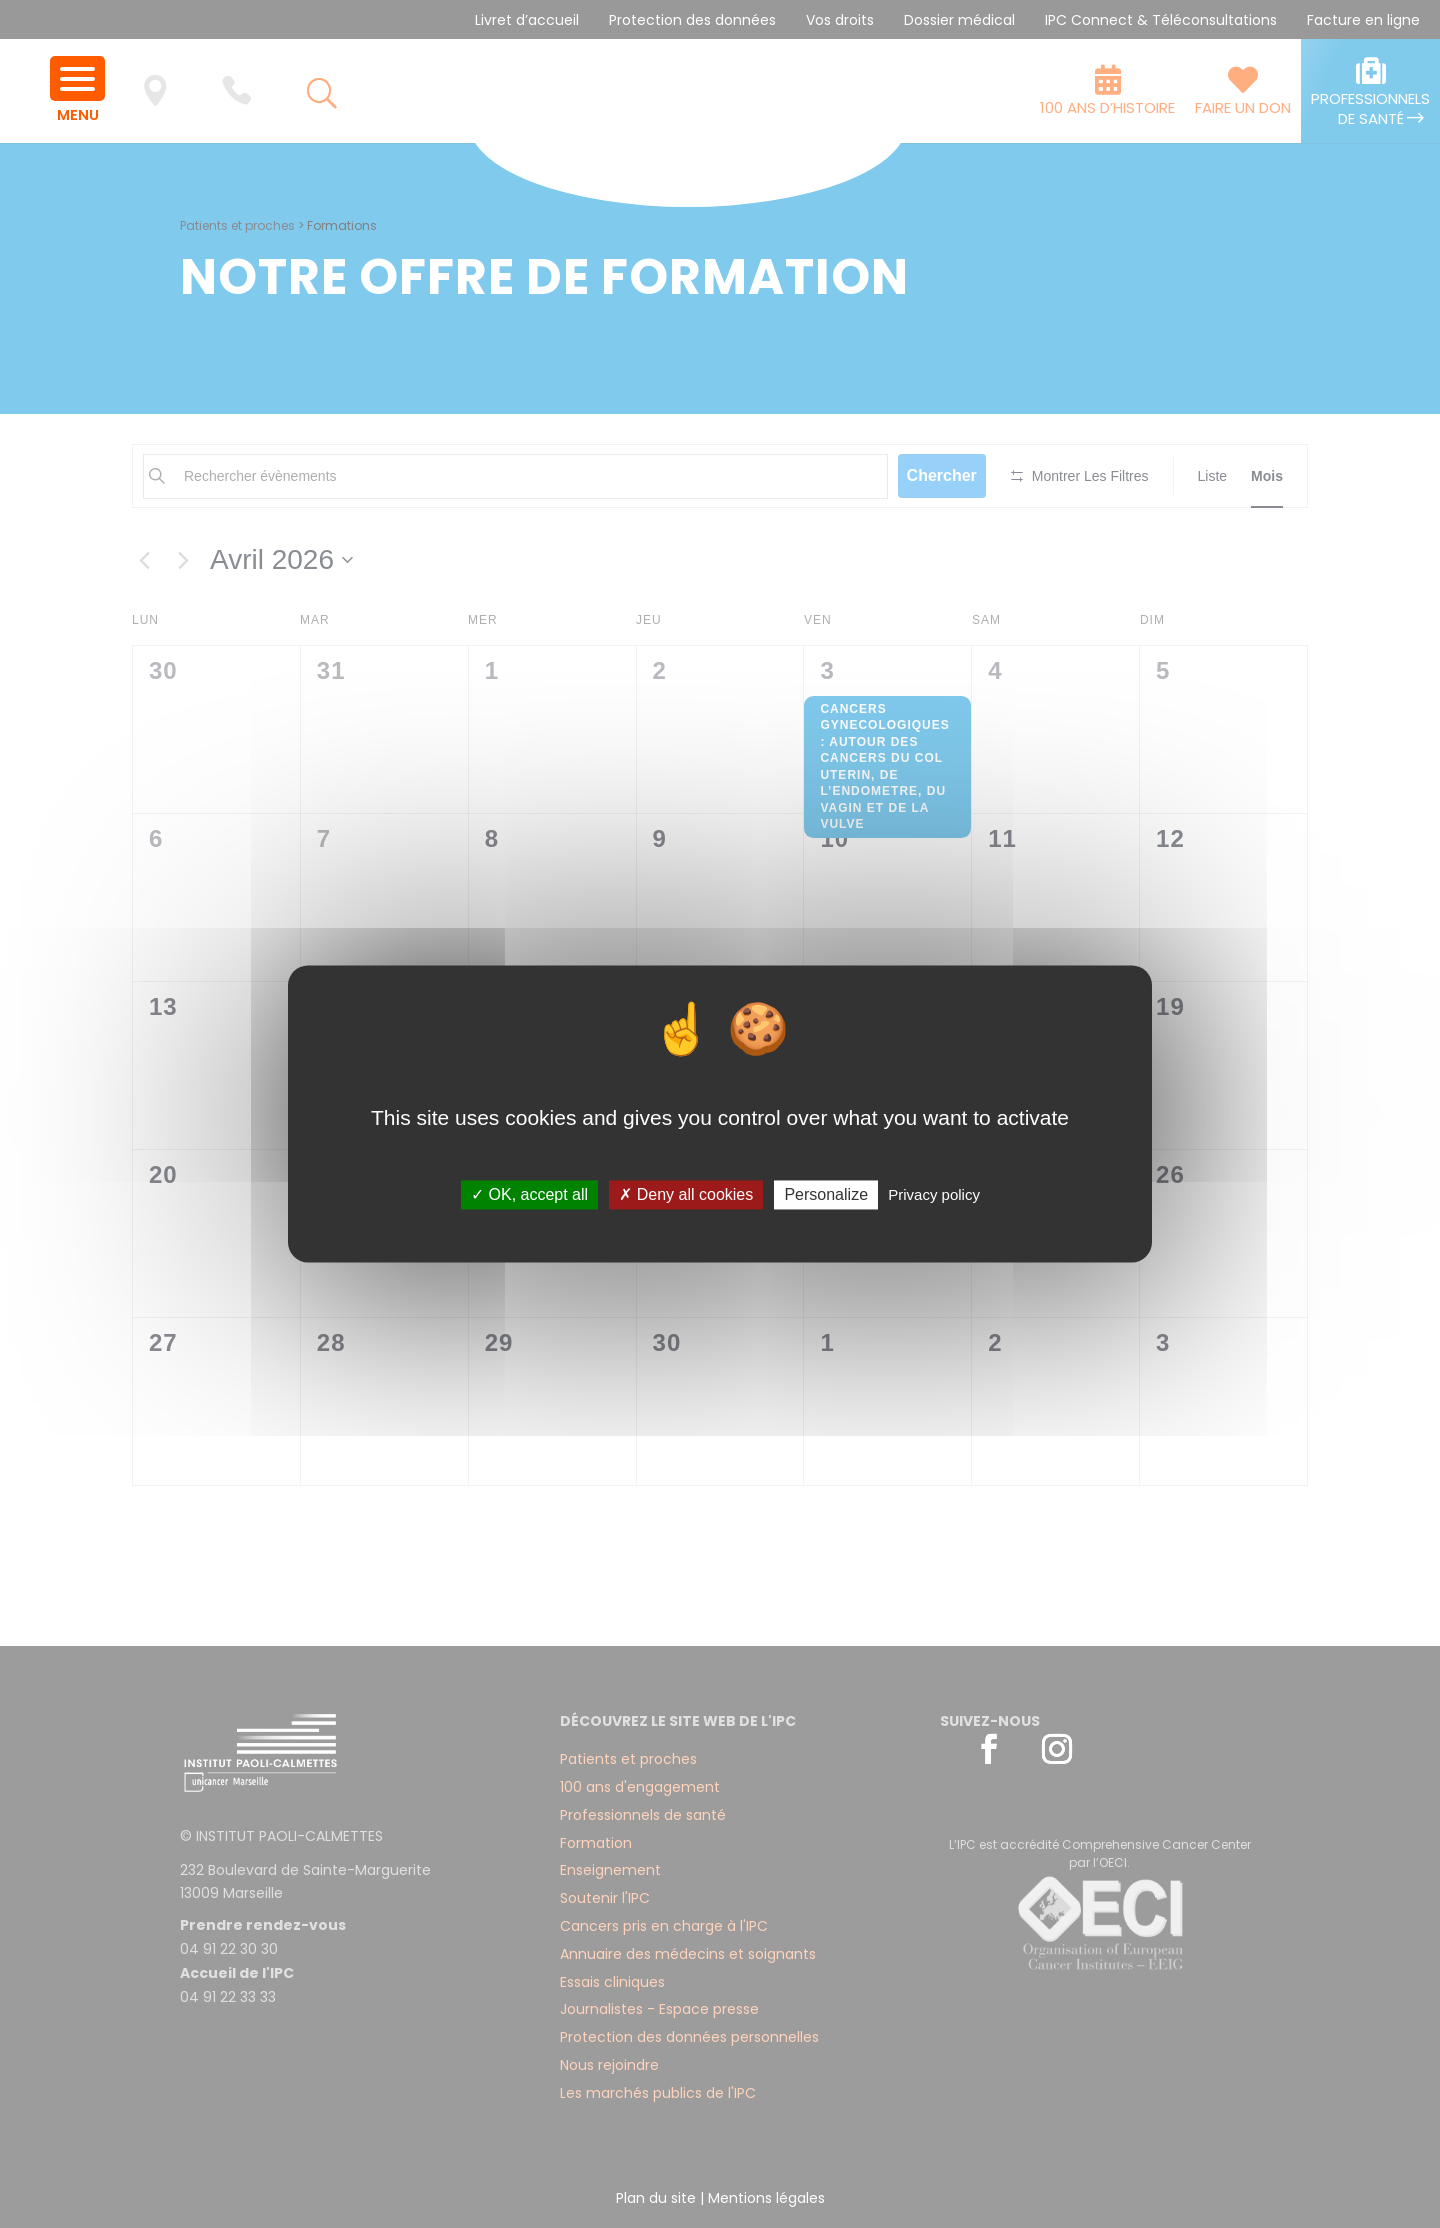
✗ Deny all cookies (686, 1194)
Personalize (826, 1194)
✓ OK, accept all (529, 1194)
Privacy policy (934, 1194)
